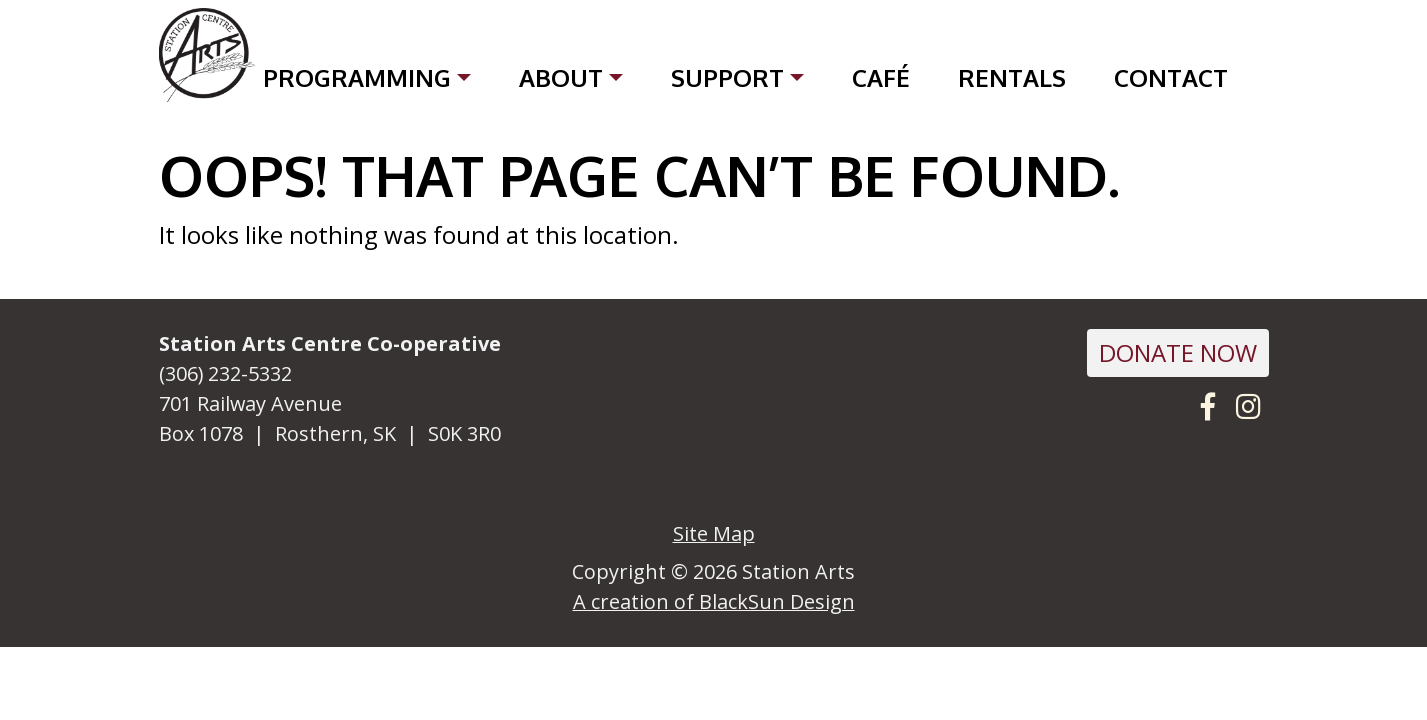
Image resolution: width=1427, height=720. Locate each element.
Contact (1171, 77)
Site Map (714, 533)
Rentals (1012, 77)
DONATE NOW (1178, 352)
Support (727, 77)
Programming (357, 77)
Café (881, 77)
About (561, 77)
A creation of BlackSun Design (714, 601)
